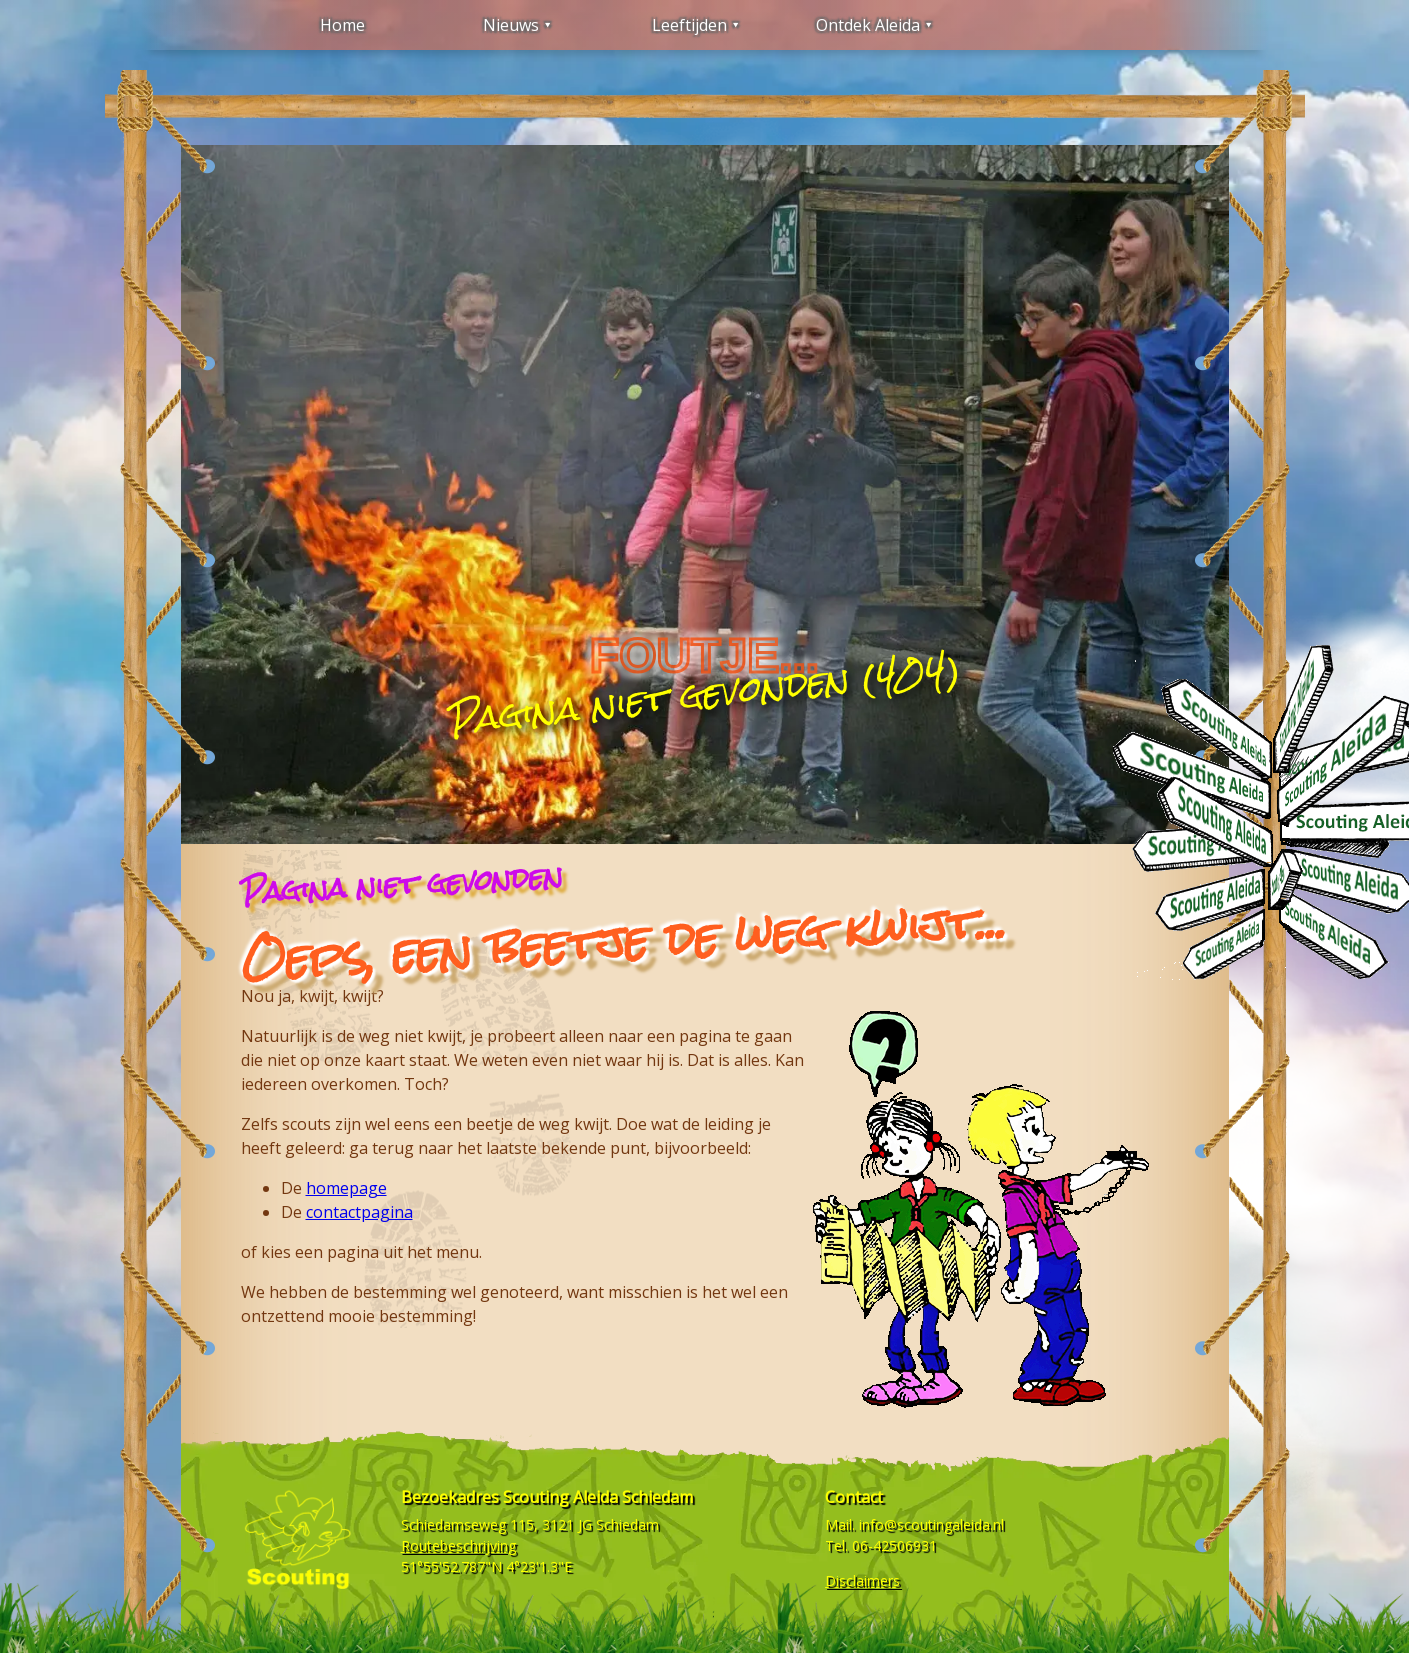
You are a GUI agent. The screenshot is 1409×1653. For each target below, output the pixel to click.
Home (342, 25)
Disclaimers (862, 1580)
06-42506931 (894, 1545)
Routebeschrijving (458, 1545)
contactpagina (359, 1212)
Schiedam (627, 1524)
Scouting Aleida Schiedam (598, 1497)
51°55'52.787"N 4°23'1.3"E (486, 1566)
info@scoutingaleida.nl (931, 1524)
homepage (346, 1188)
